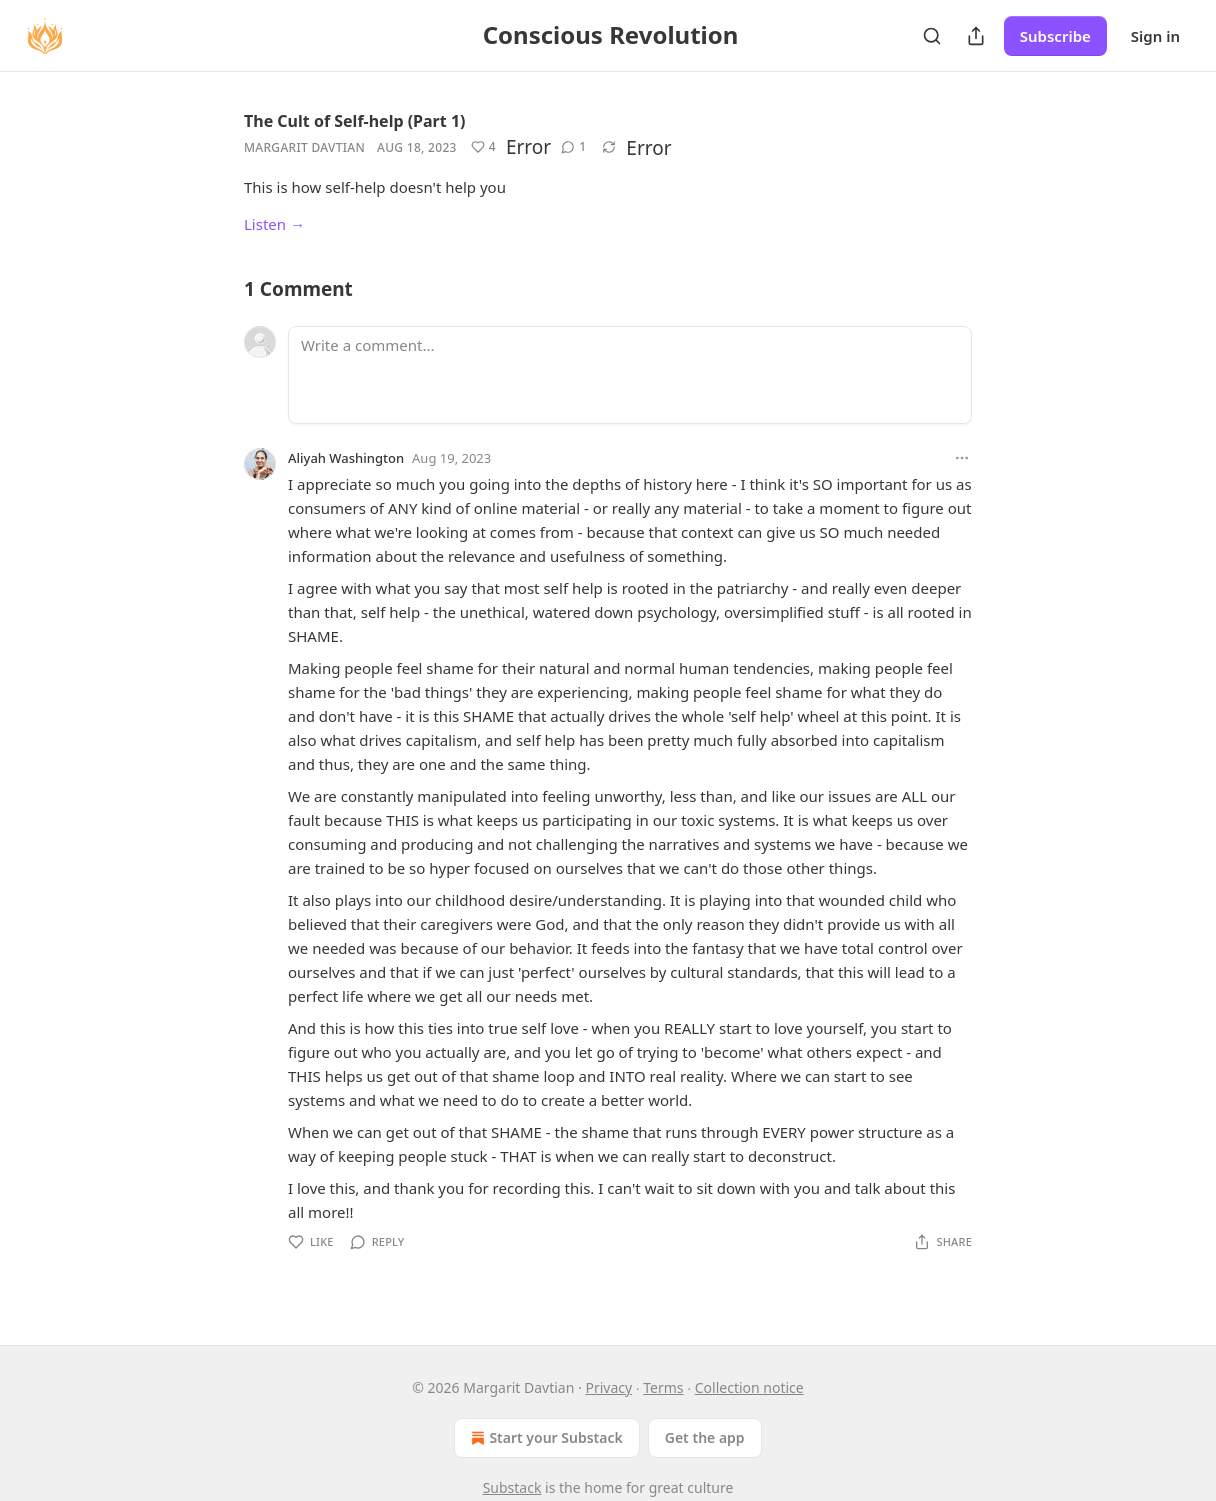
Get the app (705, 1437)
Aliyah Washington (346, 458)
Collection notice (749, 1387)
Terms (663, 1387)
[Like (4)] (483, 147)
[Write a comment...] (630, 375)
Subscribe (1055, 36)
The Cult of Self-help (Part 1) (354, 121)
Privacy (608, 1387)
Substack (512, 1487)
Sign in (1155, 36)
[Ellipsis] (962, 458)
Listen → (274, 224)
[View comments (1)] (573, 147)
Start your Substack (544, 1438)
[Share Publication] (976, 36)
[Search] (932, 36)
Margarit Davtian (304, 147)
